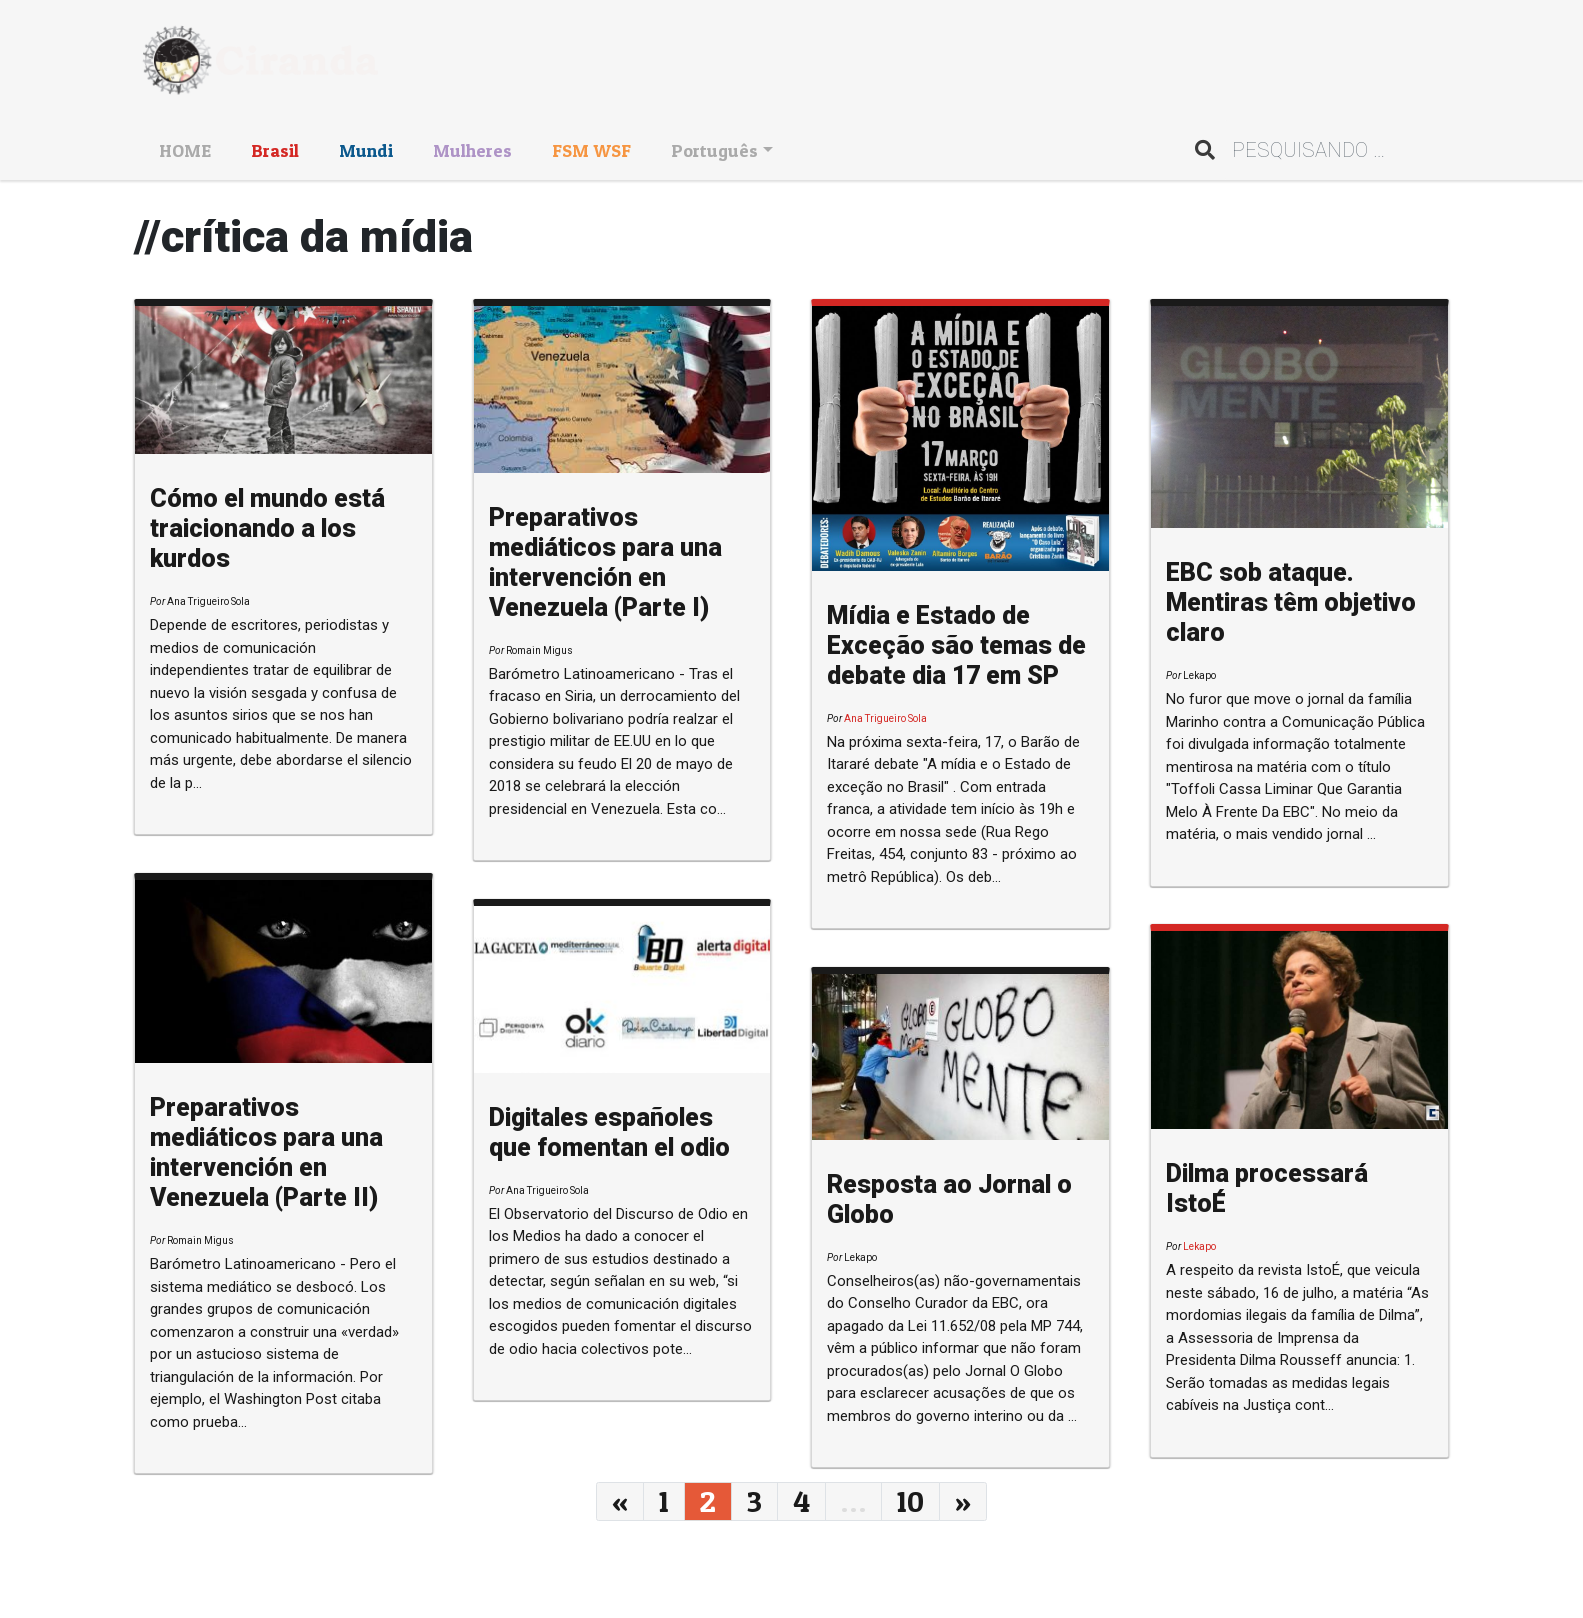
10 (910, 1501)
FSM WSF (591, 150)
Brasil (275, 150)
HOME (185, 150)
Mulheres (472, 150)
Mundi (366, 150)
